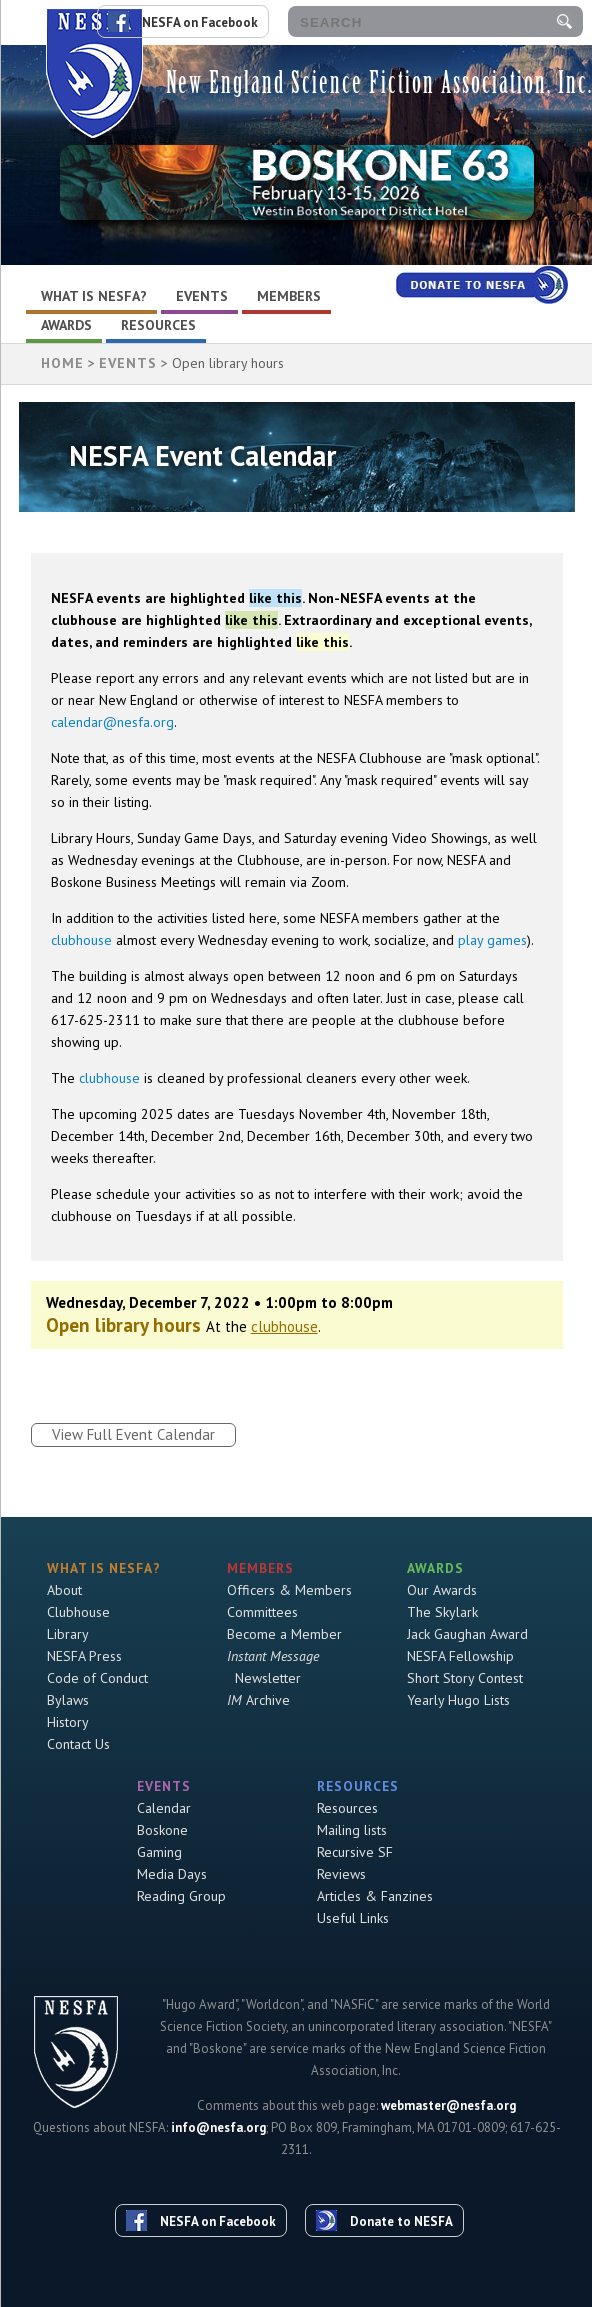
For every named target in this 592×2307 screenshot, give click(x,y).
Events (202, 296)
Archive (258, 1700)
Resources (158, 325)
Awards (66, 325)
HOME (62, 363)
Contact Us (78, 1744)
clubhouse (81, 940)
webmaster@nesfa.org (448, 2105)
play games (492, 940)
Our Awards (442, 1590)
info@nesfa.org (218, 2127)
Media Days (172, 1874)
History (68, 1722)
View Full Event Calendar (133, 1434)
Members (289, 296)
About (64, 1590)
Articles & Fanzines (375, 1896)
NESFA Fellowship (460, 1656)
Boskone (162, 1830)
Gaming (159, 1852)
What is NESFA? (94, 296)
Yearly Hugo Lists (458, 1700)
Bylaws (68, 1700)
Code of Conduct (97, 1678)
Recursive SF (355, 1852)
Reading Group (181, 1896)
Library (68, 1634)
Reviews (341, 1874)
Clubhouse (78, 1612)
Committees (262, 1612)
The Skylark (442, 1612)
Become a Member (284, 1634)
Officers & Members (289, 1590)
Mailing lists (352, 1830)
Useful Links (353, 1918)
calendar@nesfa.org (112, 722)
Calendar (164, 1808)
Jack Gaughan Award (467, 1634)
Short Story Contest (465, 1678)
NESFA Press (84, 1656)
